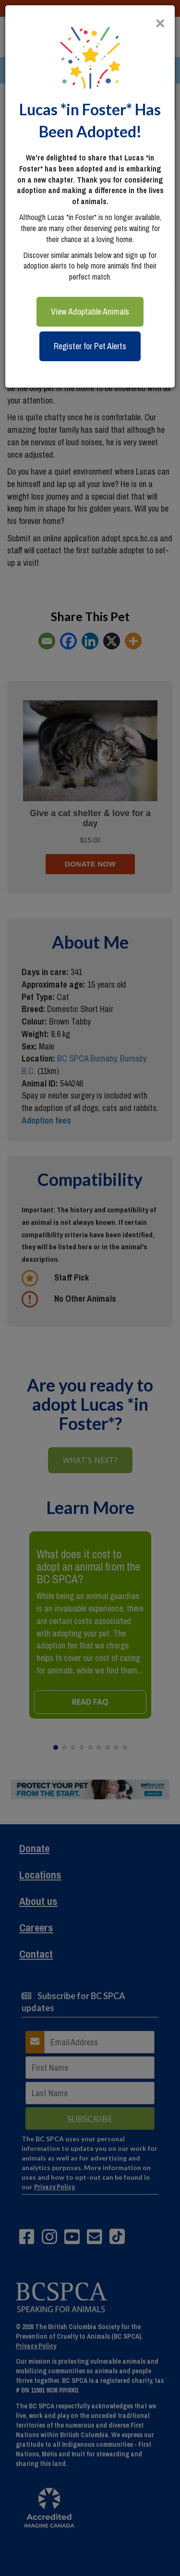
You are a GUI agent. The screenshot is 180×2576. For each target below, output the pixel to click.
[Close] (160, 19)
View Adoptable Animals (90, 311)
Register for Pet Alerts (90, 346)
